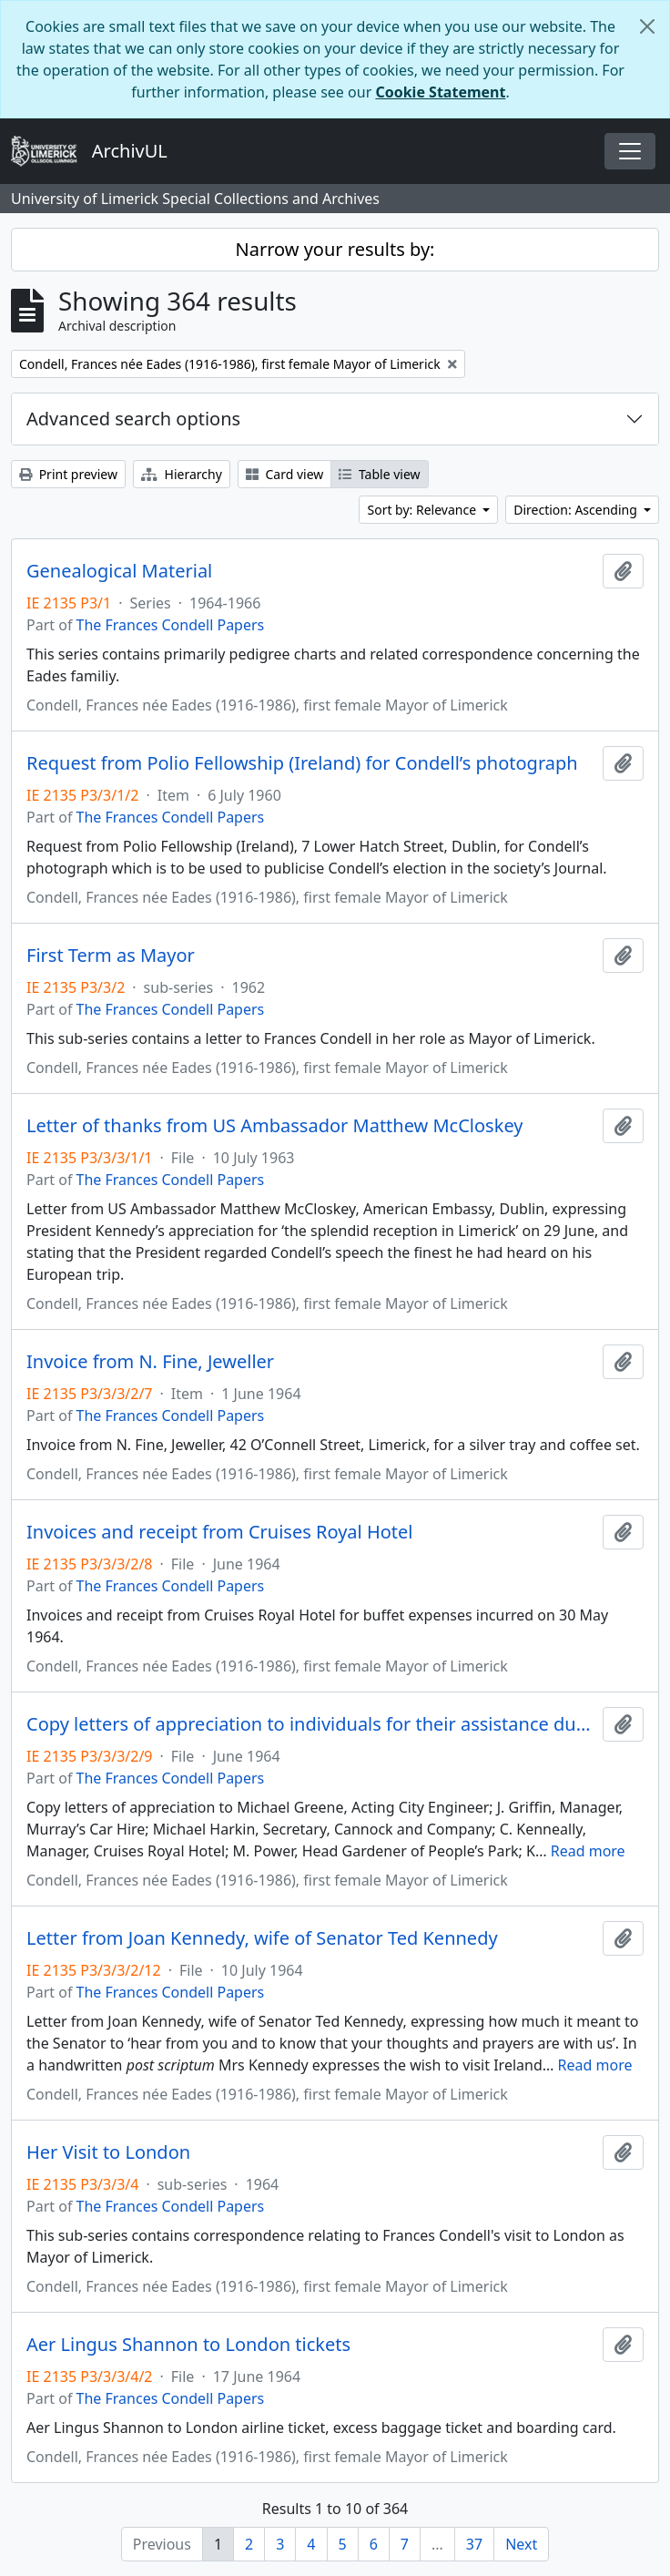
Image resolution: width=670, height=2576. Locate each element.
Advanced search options (133, 418)
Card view (284, 474)
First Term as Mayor (110, 955)
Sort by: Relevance (423, 509)
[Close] (647, 26)
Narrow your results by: (335, 249)
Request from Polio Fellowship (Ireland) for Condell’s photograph (302, 763)
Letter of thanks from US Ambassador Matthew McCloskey (274, 1126)
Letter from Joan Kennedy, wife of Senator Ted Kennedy (262, 1938)
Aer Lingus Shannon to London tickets (188, 2345)
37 (474, 2544)
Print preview (68, 474)
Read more (588, 1851)
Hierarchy (181, 474)
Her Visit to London (108, 2152)
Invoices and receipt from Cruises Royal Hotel (219, 1532)
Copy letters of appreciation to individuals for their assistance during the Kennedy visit (310, 1724)
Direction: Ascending (576, 509)
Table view (379, 474)
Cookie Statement (440, 92)
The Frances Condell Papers (170, 625)
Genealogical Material (119, 571)
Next (521, 2544)
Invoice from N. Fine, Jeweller (150, 1362)
